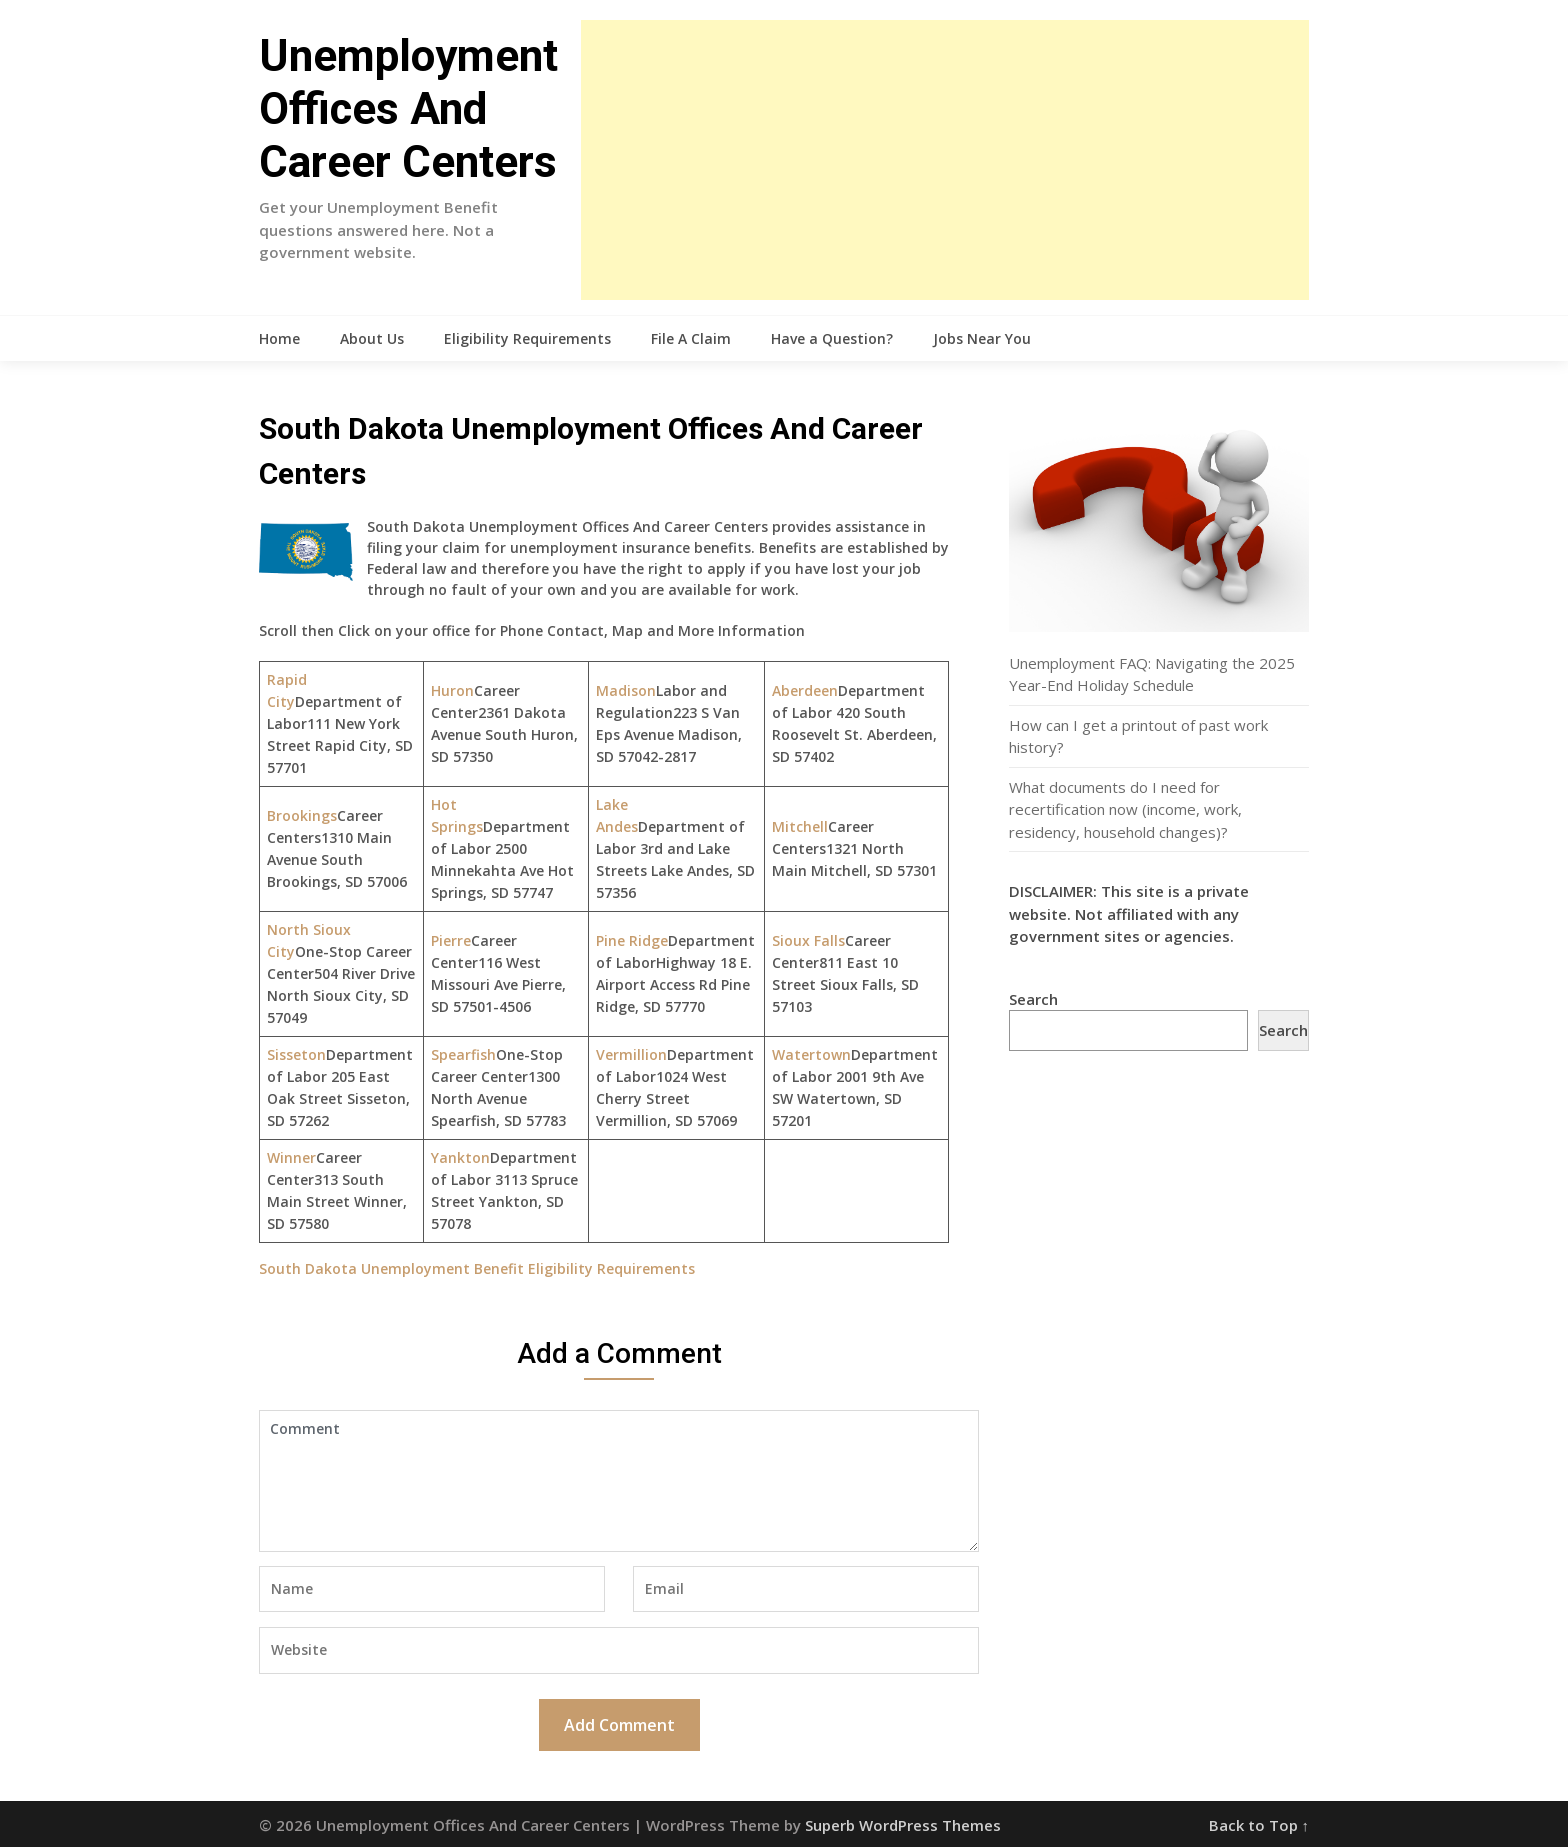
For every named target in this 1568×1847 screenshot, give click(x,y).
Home (279, 338)
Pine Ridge (632, 940)
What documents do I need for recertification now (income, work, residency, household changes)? (1125, 809)
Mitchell (800, 826)
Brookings (302, 815)
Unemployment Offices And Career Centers (408, 109)
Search (1033, 999)
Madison (626, 690)
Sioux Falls (808, 940)
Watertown (811, 1054)
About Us (372, 338)
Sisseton (296, 1054)
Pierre (451, 940)
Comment (619, 1481)
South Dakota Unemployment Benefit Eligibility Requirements (477, 1268)
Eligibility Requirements (527, 338)
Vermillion (631, 1054)
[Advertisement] (945, 160)
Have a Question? (832, 338)
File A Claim (691, 338)
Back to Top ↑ (1259, 1825)
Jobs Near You (982, 338)
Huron (452, 690)
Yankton (460, 1157)
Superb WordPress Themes (903, 1825)
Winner (291, 1157)
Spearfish (463, 1054)
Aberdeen (805, 690)
